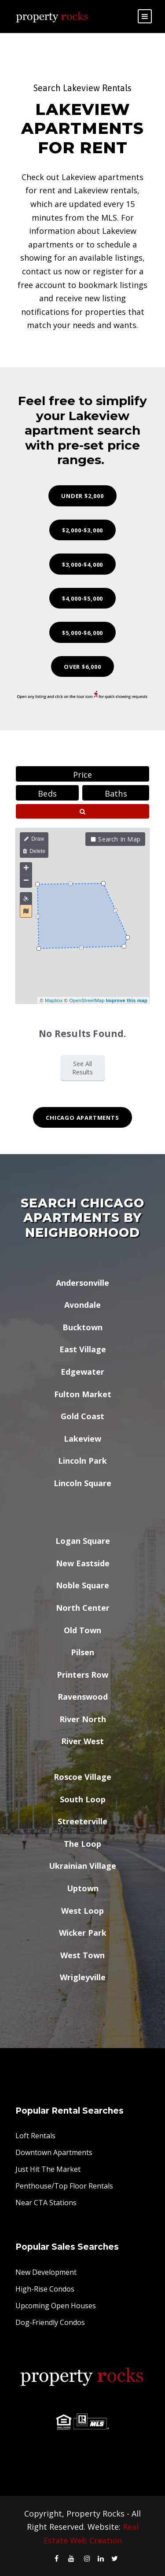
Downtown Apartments (53, 2152)
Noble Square (82, 1585)
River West (82, 1741)
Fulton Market (82, 1394)
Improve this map (126, 1000)
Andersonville (82, 1282)
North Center (83, 1607)
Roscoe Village (82, 1776)
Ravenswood (83, 1696)
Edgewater (82, 1371)
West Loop (82, 1910)
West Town (82, 1955)
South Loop (83, 1799)
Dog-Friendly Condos (50, 2322)
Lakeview (82, 1438)
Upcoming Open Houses (55, 2305)
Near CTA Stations (46, 2202)
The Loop (82, 1843)
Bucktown (82, 1327)
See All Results (82, 1067)
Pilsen (82, 1652)
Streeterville (82, 1821)
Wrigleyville (83, 1977)
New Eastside (83, 1563)
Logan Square (82, 1540)
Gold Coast (82, 1416)
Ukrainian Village (82, 1865)
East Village (82, 1349)
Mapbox (53, 1000)
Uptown (83, 1888)
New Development (46, 2272)
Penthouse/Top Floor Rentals (64, 2186)
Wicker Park (82, 1932)
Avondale (82, 1304)
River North (82, 1719)
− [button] (26, 881)
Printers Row (82, 1674)
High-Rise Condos (44, 2289)
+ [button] (26, 869)
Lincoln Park (82, 1460)
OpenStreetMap (86, 1000)
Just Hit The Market (48, 2169)
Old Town (82, 1630)
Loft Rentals (35, 2136)
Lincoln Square (82, 1483)
